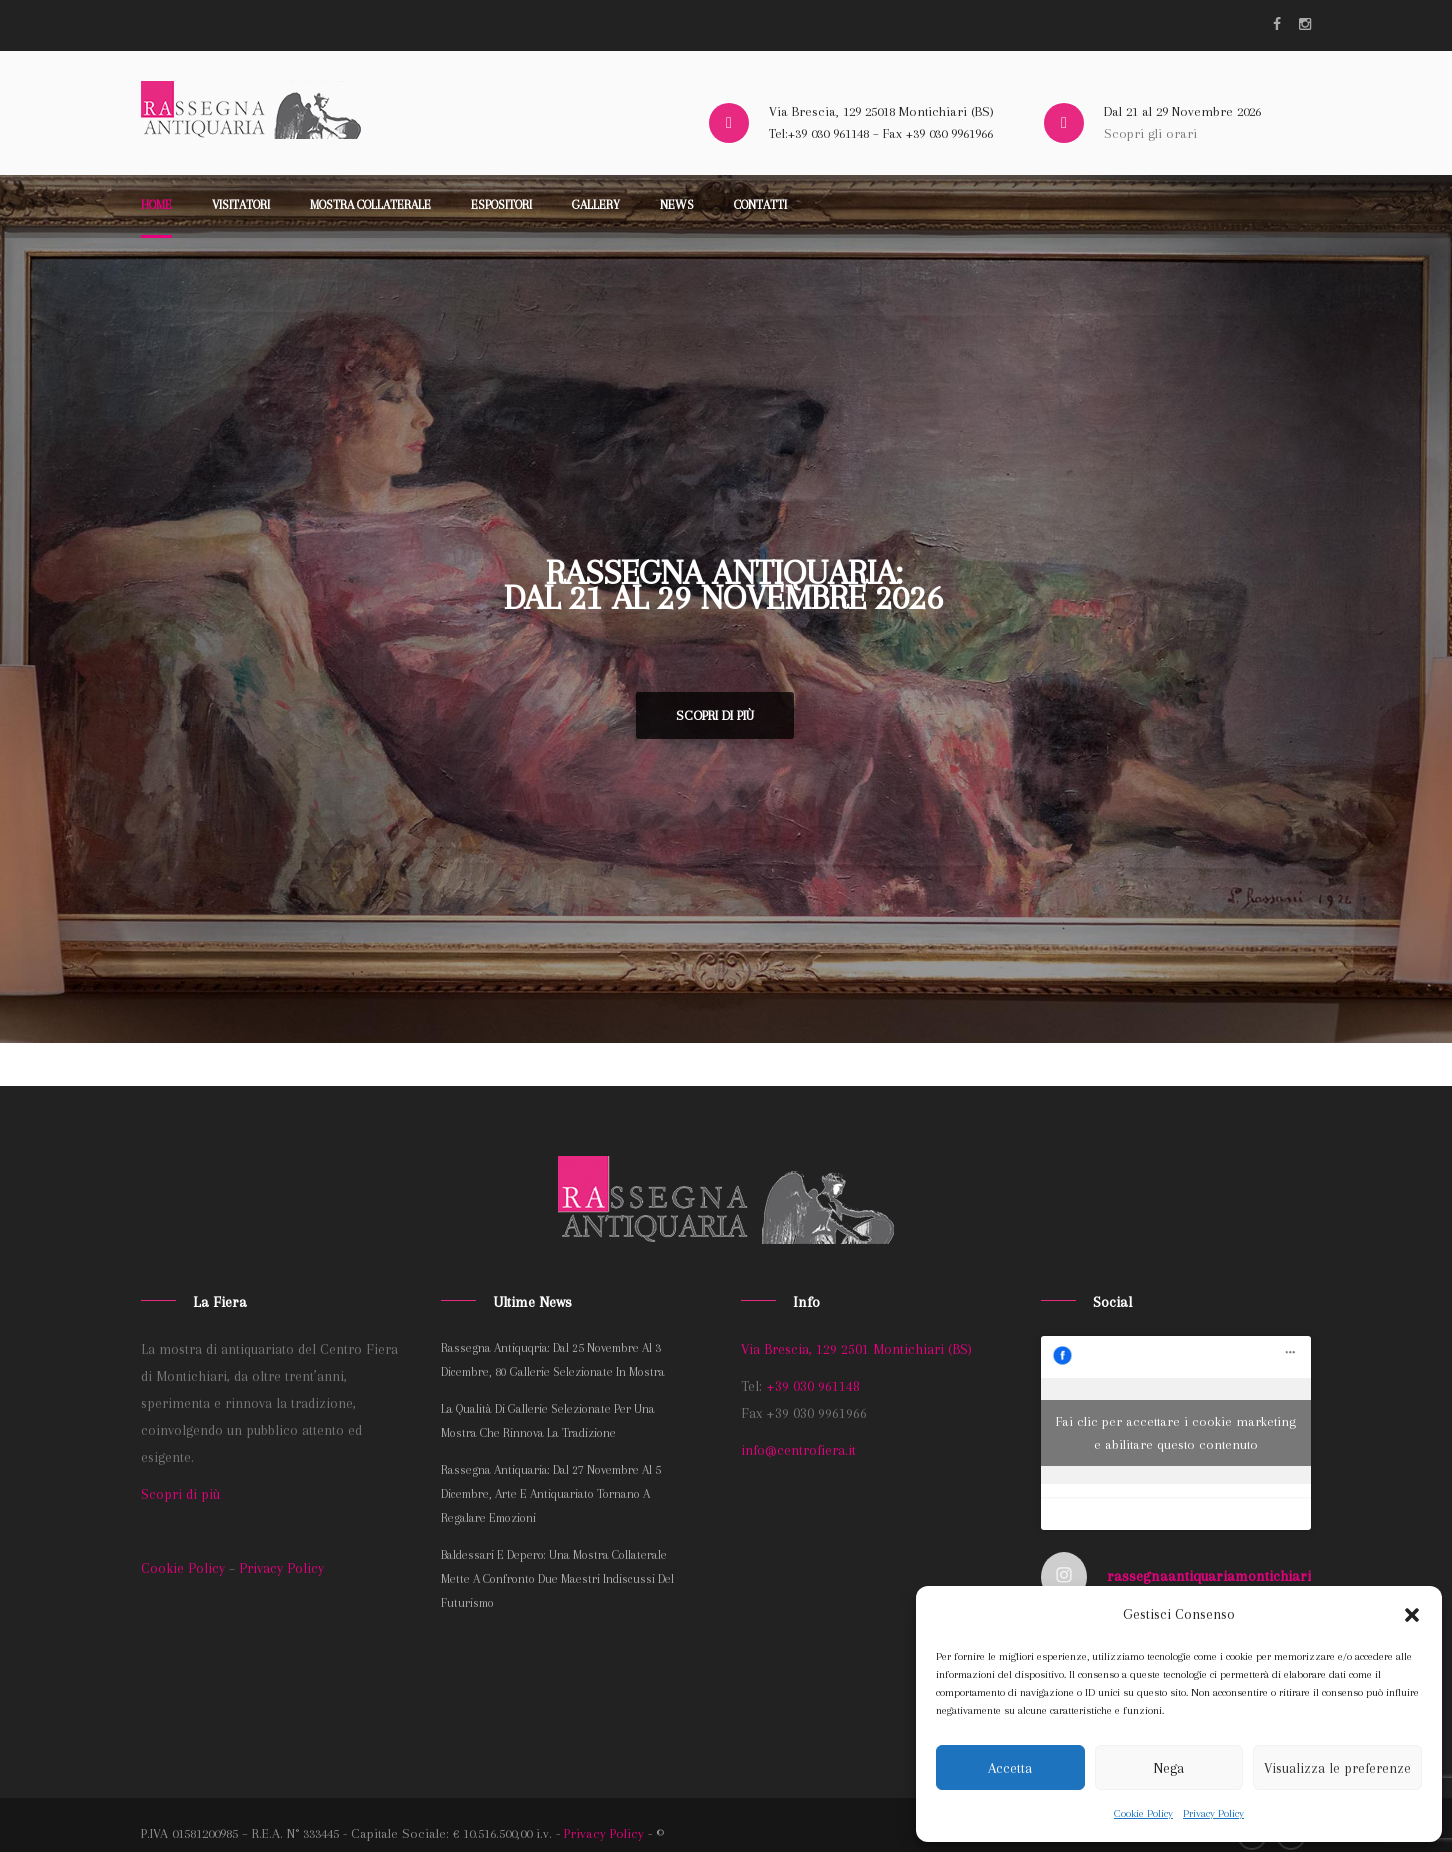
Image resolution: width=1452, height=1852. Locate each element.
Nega (1168, 1768)
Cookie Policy (1143, 1813)
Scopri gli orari (1150, 133)
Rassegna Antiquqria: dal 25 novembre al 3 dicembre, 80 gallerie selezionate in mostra (553, 1360)
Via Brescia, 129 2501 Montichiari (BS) (856, 1349)
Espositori (501, 205)
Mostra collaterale (370, 205)
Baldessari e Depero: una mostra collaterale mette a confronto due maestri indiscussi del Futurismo (557, 1579)
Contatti (760, 205)
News (677, 205)
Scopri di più (715, 715)
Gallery (596, 205)
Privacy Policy (1213, 1813)
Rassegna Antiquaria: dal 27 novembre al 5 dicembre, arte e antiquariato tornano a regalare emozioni (551, 1494)
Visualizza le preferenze (1337, 1768)
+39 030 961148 (813, 1386)
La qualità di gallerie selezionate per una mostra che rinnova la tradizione (548, 1421)
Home (156, 205)
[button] (1412, 1615)
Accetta (1010, 1768)
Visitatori (241, 205)
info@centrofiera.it (798, 1450)
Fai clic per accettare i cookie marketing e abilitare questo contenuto (1176, 1433)
